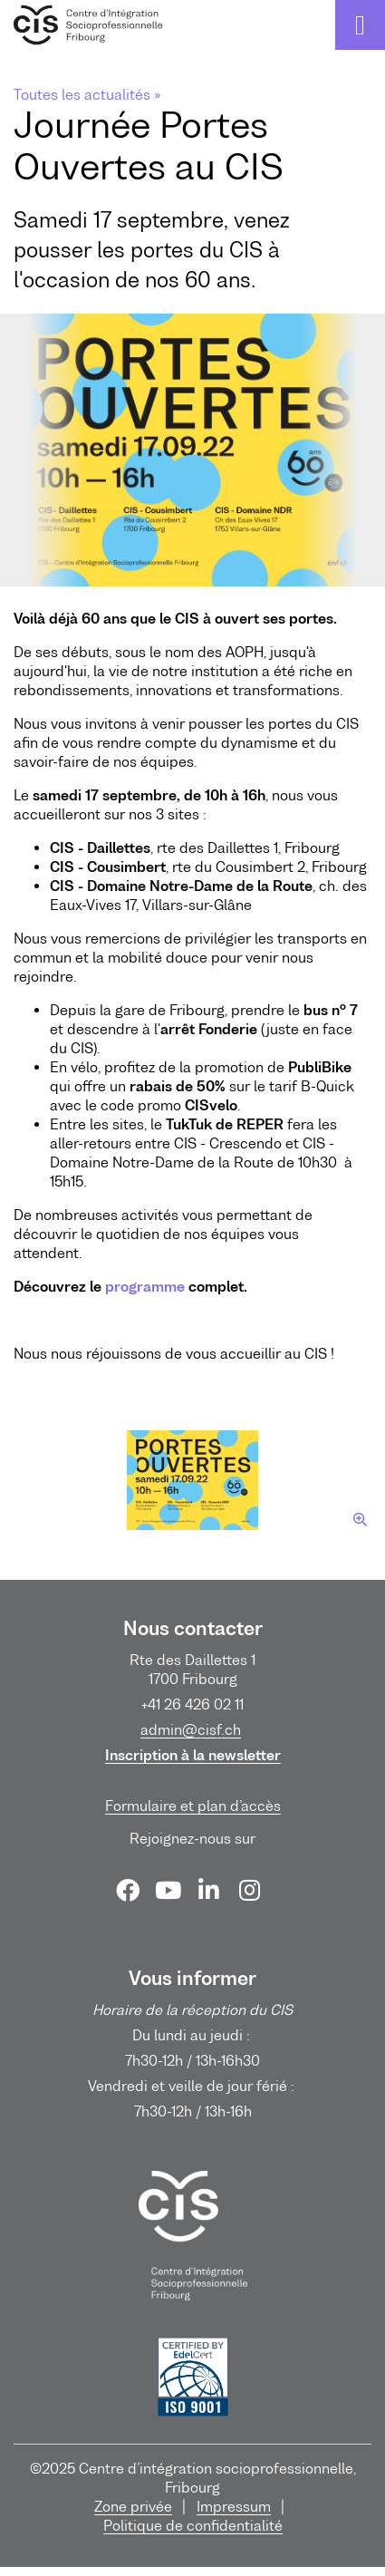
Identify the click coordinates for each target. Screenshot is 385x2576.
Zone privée (133, 2506)
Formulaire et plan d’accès (193, 1805)
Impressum (234, 2506)
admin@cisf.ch (190, 1729)
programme (145, 1286)
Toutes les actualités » (87, 94)
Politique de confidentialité (193, 2525)
